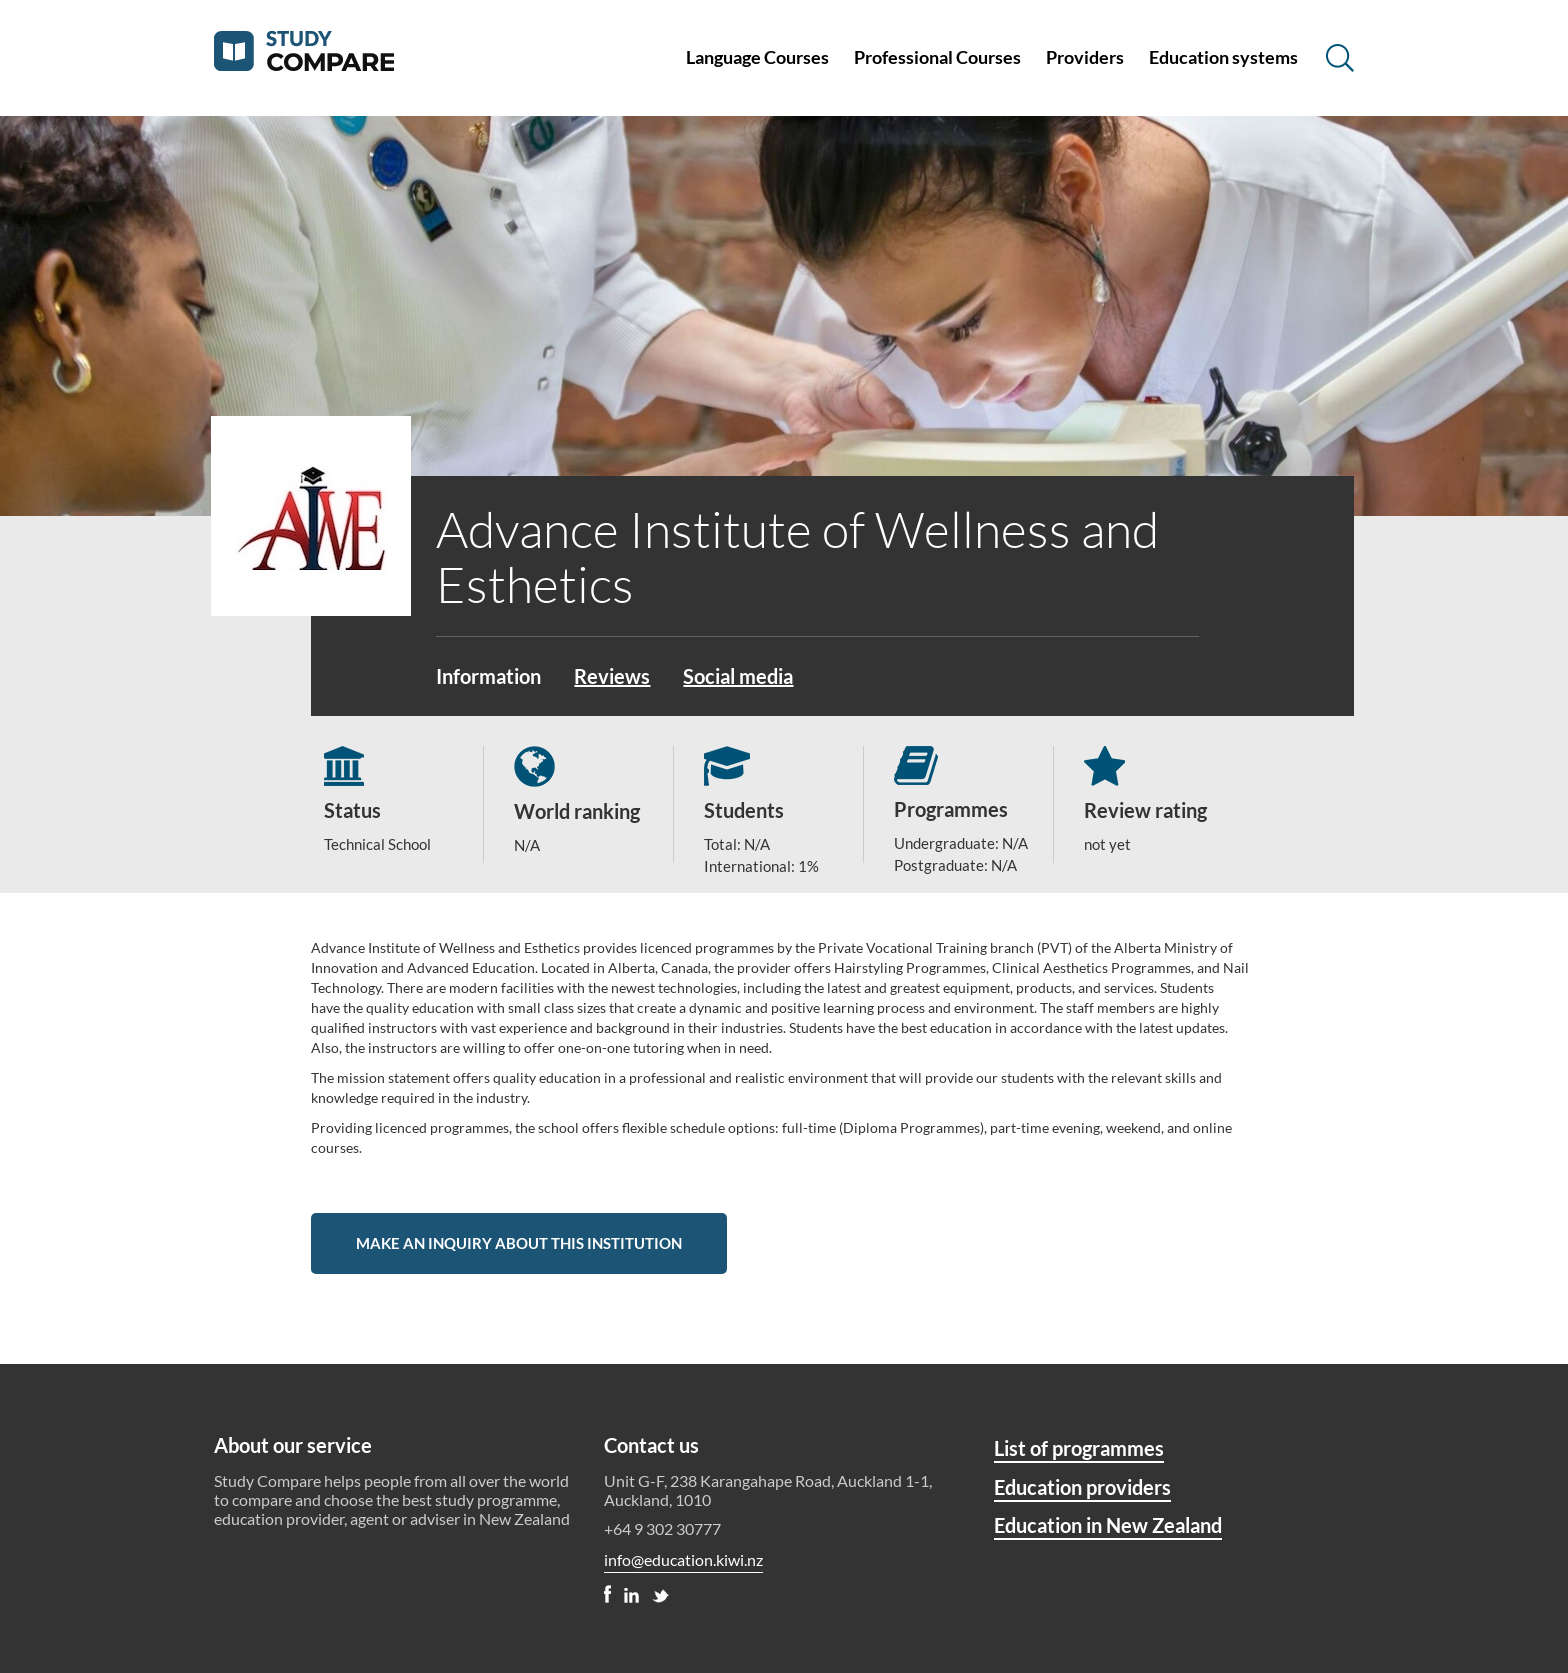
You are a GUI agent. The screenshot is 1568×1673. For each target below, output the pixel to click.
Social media (738, 676)
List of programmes (1079, 1448)
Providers (1085, 57)
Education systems (1223, 57)
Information (488, 676)
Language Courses (757, 57)
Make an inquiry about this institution (519, 1243)
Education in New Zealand (1108, 1525)
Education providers (1082, 1487)
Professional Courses (937, 57)
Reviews (612, 676)
